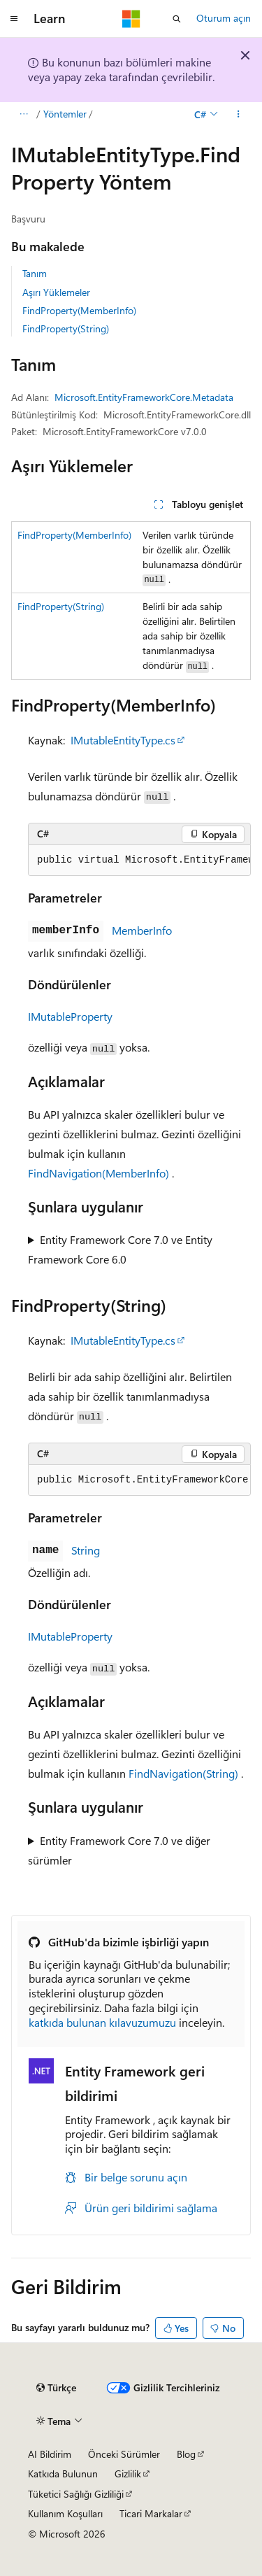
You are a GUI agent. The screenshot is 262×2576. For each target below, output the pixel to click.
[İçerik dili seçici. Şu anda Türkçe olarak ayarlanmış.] (56, 2388)
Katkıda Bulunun (63, 2473)
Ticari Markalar (150, 2513)
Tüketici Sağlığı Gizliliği (76, 2493)
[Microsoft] (131, 19)
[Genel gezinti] (14, 18)
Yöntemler (65, 113)
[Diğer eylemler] (238, 114)
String (85, 1550)
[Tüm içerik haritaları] (23, 114)
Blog (186, 2454)
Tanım (34, 273)
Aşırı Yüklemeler (56, 292)
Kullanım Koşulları (65, 2513)
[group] (139, 860)
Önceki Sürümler (124, 2454)
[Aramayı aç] (177, 18)
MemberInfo (142, 930)
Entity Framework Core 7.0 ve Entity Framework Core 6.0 (120, 1249)
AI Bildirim (49, 2454)
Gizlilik (128, 2473)
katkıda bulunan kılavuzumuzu (102, 2022)
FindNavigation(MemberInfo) (98, 1173)
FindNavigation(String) (183, 1773)
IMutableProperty (70, 1016)
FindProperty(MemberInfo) (79, 310)
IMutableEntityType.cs (123, 740)
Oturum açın (223, 17)
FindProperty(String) (65, 328)
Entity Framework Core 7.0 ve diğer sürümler (119, 1850)
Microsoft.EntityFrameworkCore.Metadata (143, 397)
